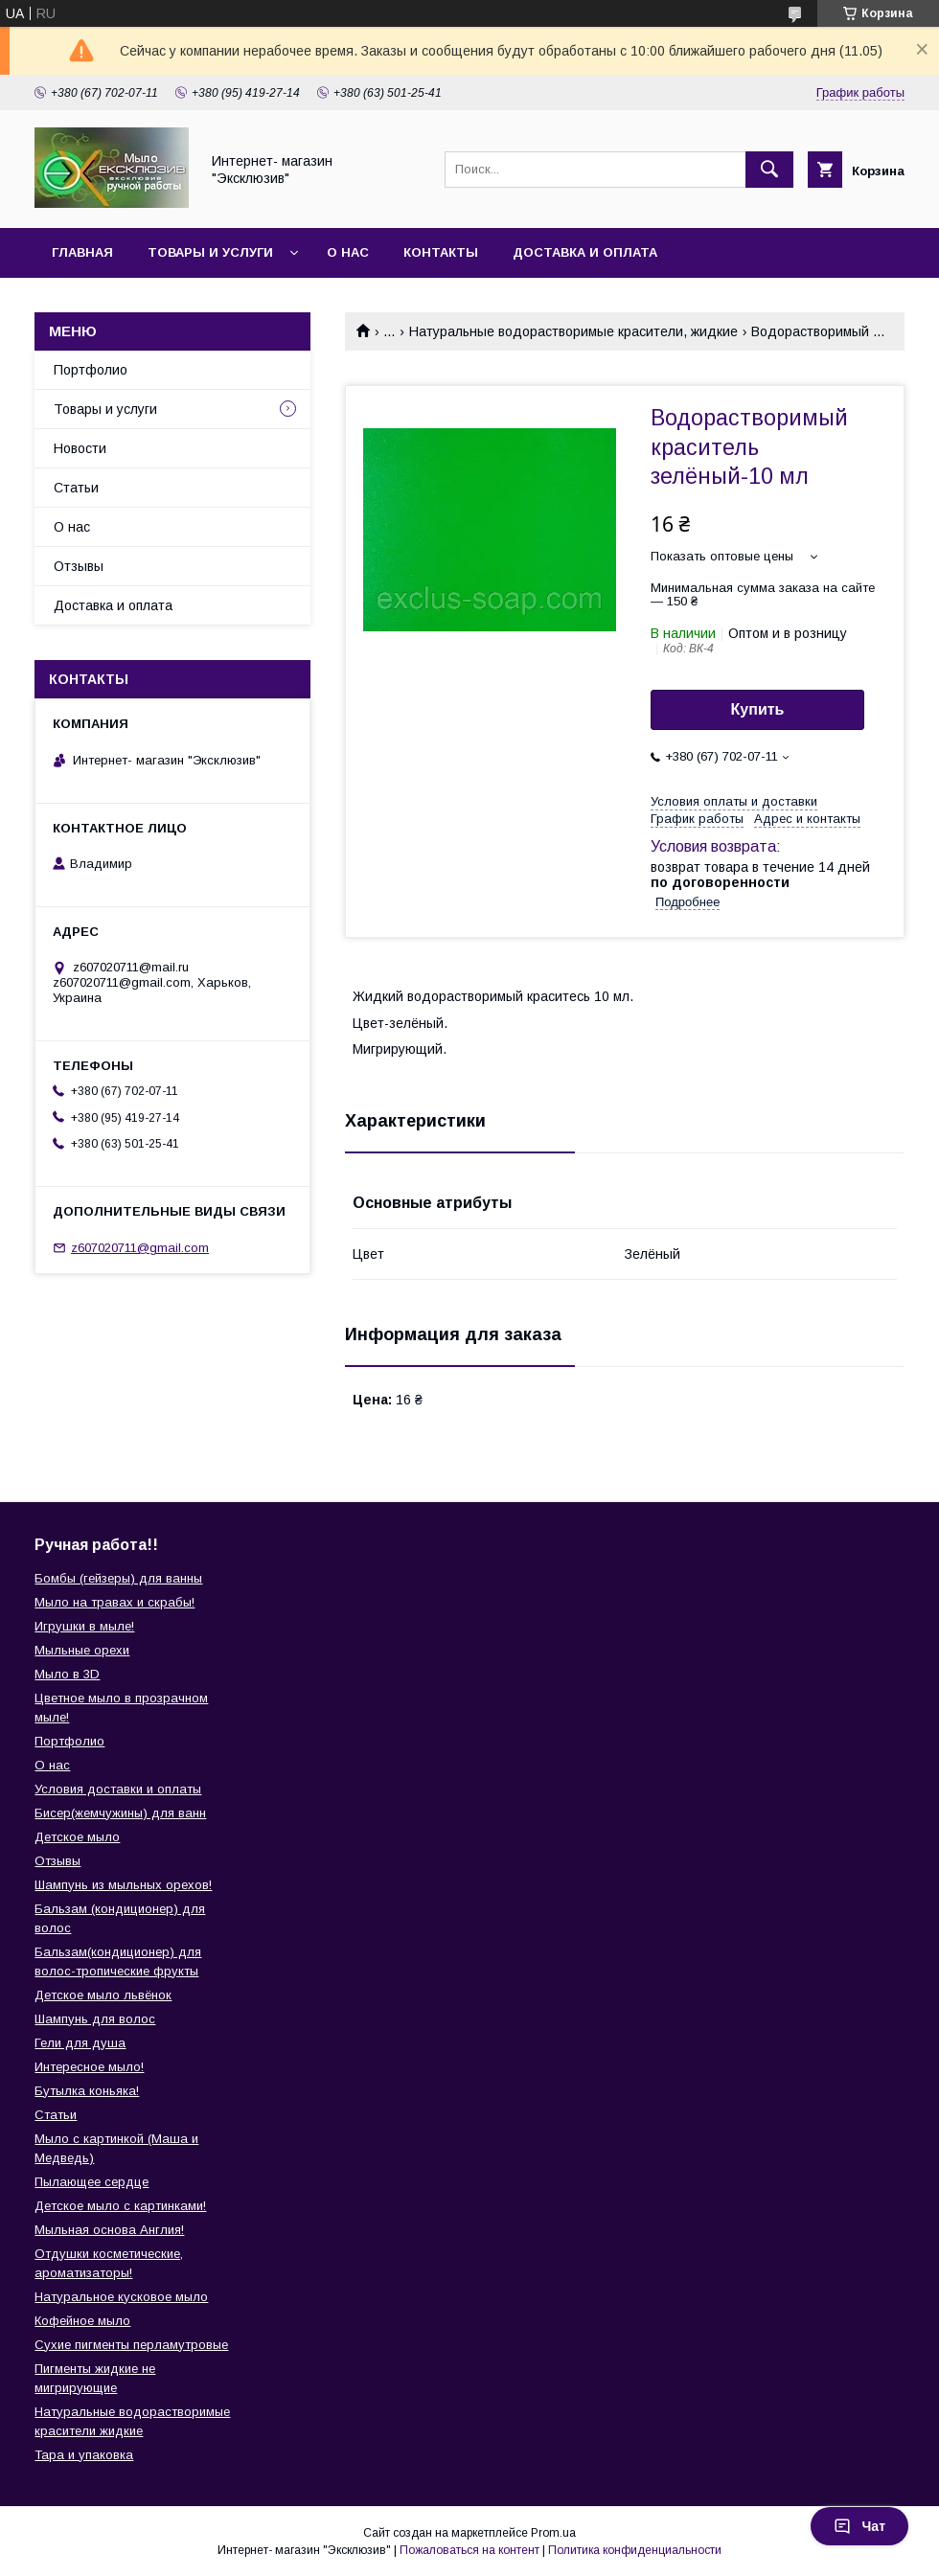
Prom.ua (553, 2533)
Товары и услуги (210, 252)
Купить (758, 709)
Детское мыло (77, 1837)
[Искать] (769, 169)
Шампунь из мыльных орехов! (123, 1885)
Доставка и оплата (585, 252)
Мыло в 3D (67, 1674)
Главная (82, 252)
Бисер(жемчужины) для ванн (120, 1813)
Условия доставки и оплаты (117, 1789)
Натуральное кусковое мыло (121, 2297)
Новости (80, 448)
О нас (348, 252)
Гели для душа (80, 2043)
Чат (859, 2526)
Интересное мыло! (89, 2067)
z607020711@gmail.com (140, 1248)
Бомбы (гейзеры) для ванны (118, 1578)
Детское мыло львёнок (103, 1995)
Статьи (76, 487)
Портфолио (90, 369)
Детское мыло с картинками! (120, 2206)
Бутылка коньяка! (86, 2091)
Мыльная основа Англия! (109, 2230)
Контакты (440, 252)
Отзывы (78, 566)
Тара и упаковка (83, 2455)
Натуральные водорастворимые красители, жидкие (573, 331)
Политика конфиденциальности (634, 2550)
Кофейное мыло (82, 2321)
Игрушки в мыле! (84, 1626)
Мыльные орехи (81, 1650)
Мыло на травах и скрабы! (114, 1602)
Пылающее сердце (91, 2182)
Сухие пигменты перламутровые (131, 2344)
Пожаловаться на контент (469, 2550)
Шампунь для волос (94, 2019)
